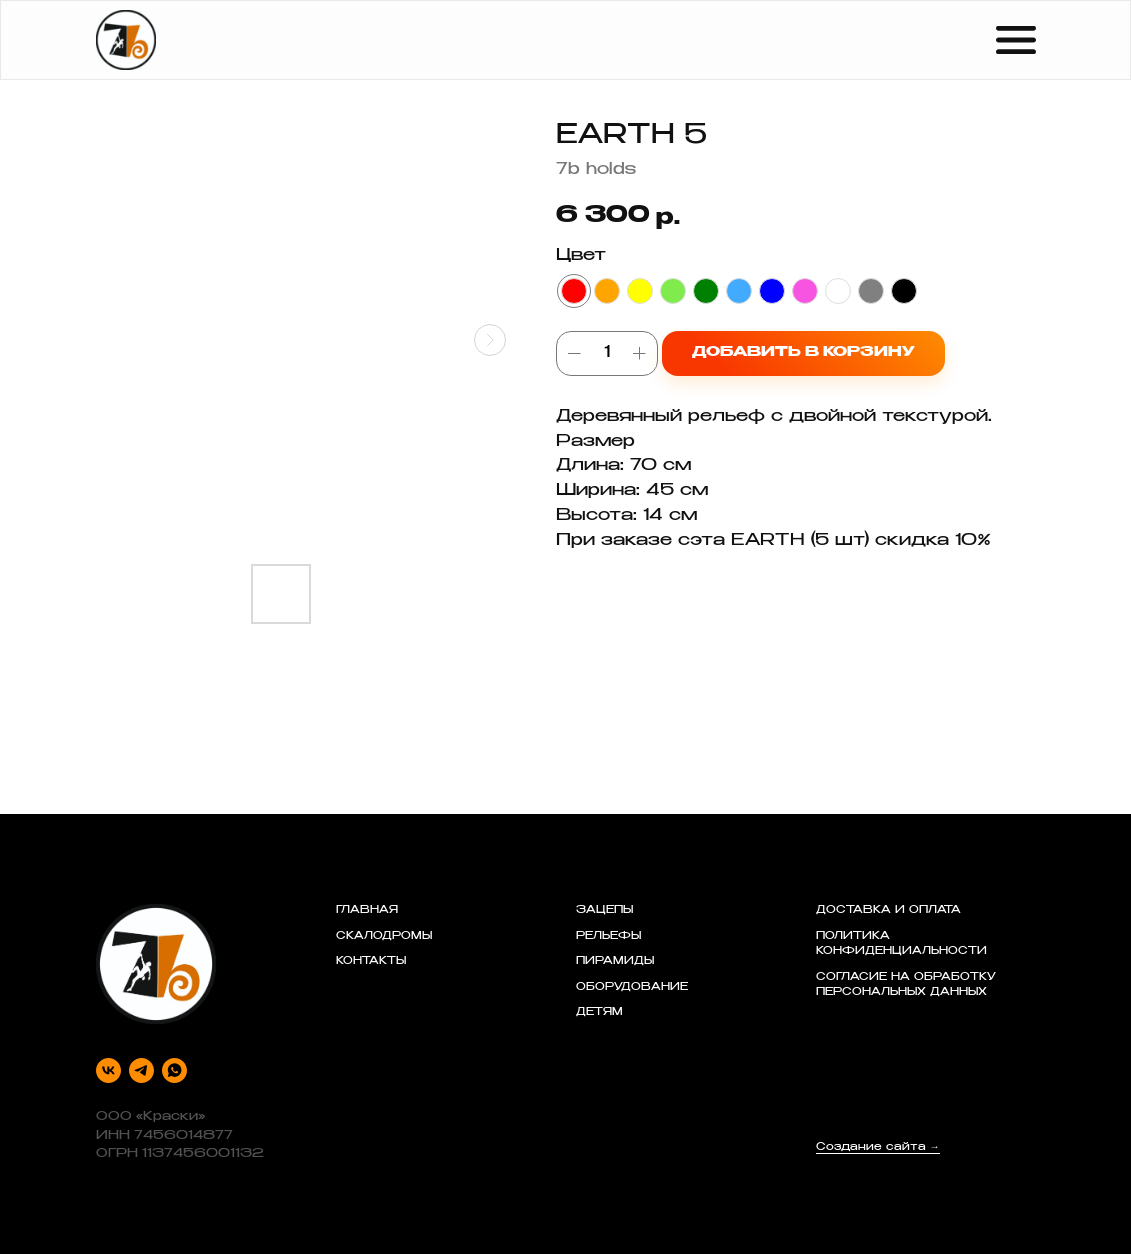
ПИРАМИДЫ (615, 962)
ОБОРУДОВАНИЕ (632, 988)
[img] (126, 40)
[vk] (108, 1070)
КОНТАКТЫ (371, 962)
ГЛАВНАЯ (367, 911)
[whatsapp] (174, 1070)
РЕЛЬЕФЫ (608, 937)
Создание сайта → (878, 1148)
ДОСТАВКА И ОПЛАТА (888, 911)
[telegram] (141, 1070)
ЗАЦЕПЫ (604, 911)
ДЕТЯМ (599, 1013)
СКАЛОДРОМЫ (384, 937)
